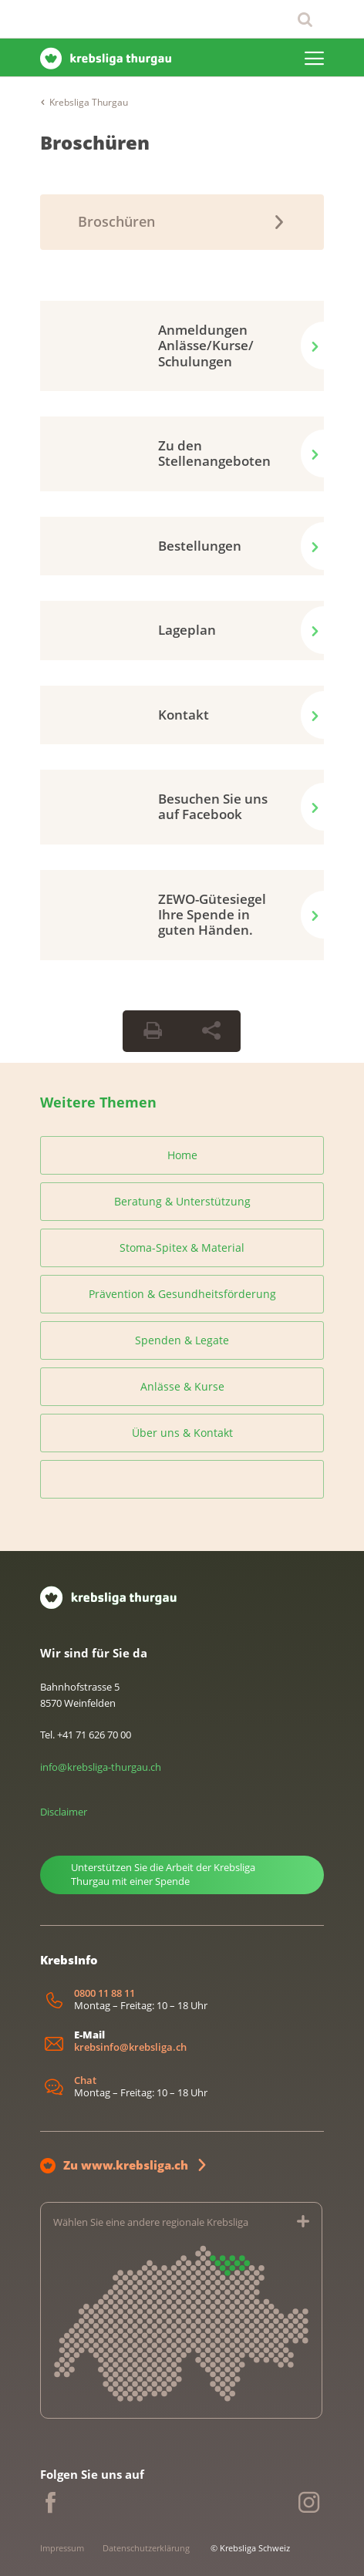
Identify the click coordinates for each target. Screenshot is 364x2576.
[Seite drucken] (152, 1031)
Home (182, 1155)
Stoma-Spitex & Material (182, 1247)
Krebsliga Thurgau (88, 102)
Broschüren (95, 142)
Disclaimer (63, 1812)
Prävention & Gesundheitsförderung (182, 1293)
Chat (85, 2080)
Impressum (62, 2548)
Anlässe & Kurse (182, 1386)
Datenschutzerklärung (146, 2548)
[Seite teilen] (211, 1031)
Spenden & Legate (182, 1340)
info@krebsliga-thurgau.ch (100, 1767)
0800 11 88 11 (104, 1993)
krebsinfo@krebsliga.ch (130, 2047)
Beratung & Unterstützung (182, 1201)
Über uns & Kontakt (182, 1432)
